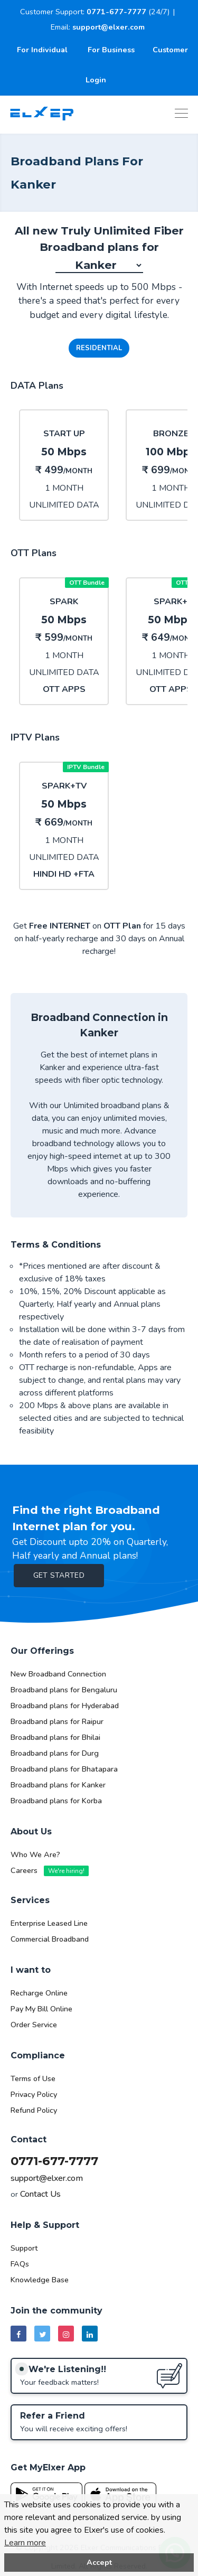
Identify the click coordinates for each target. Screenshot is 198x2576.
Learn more (25, 2543)
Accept (99, 2562)
